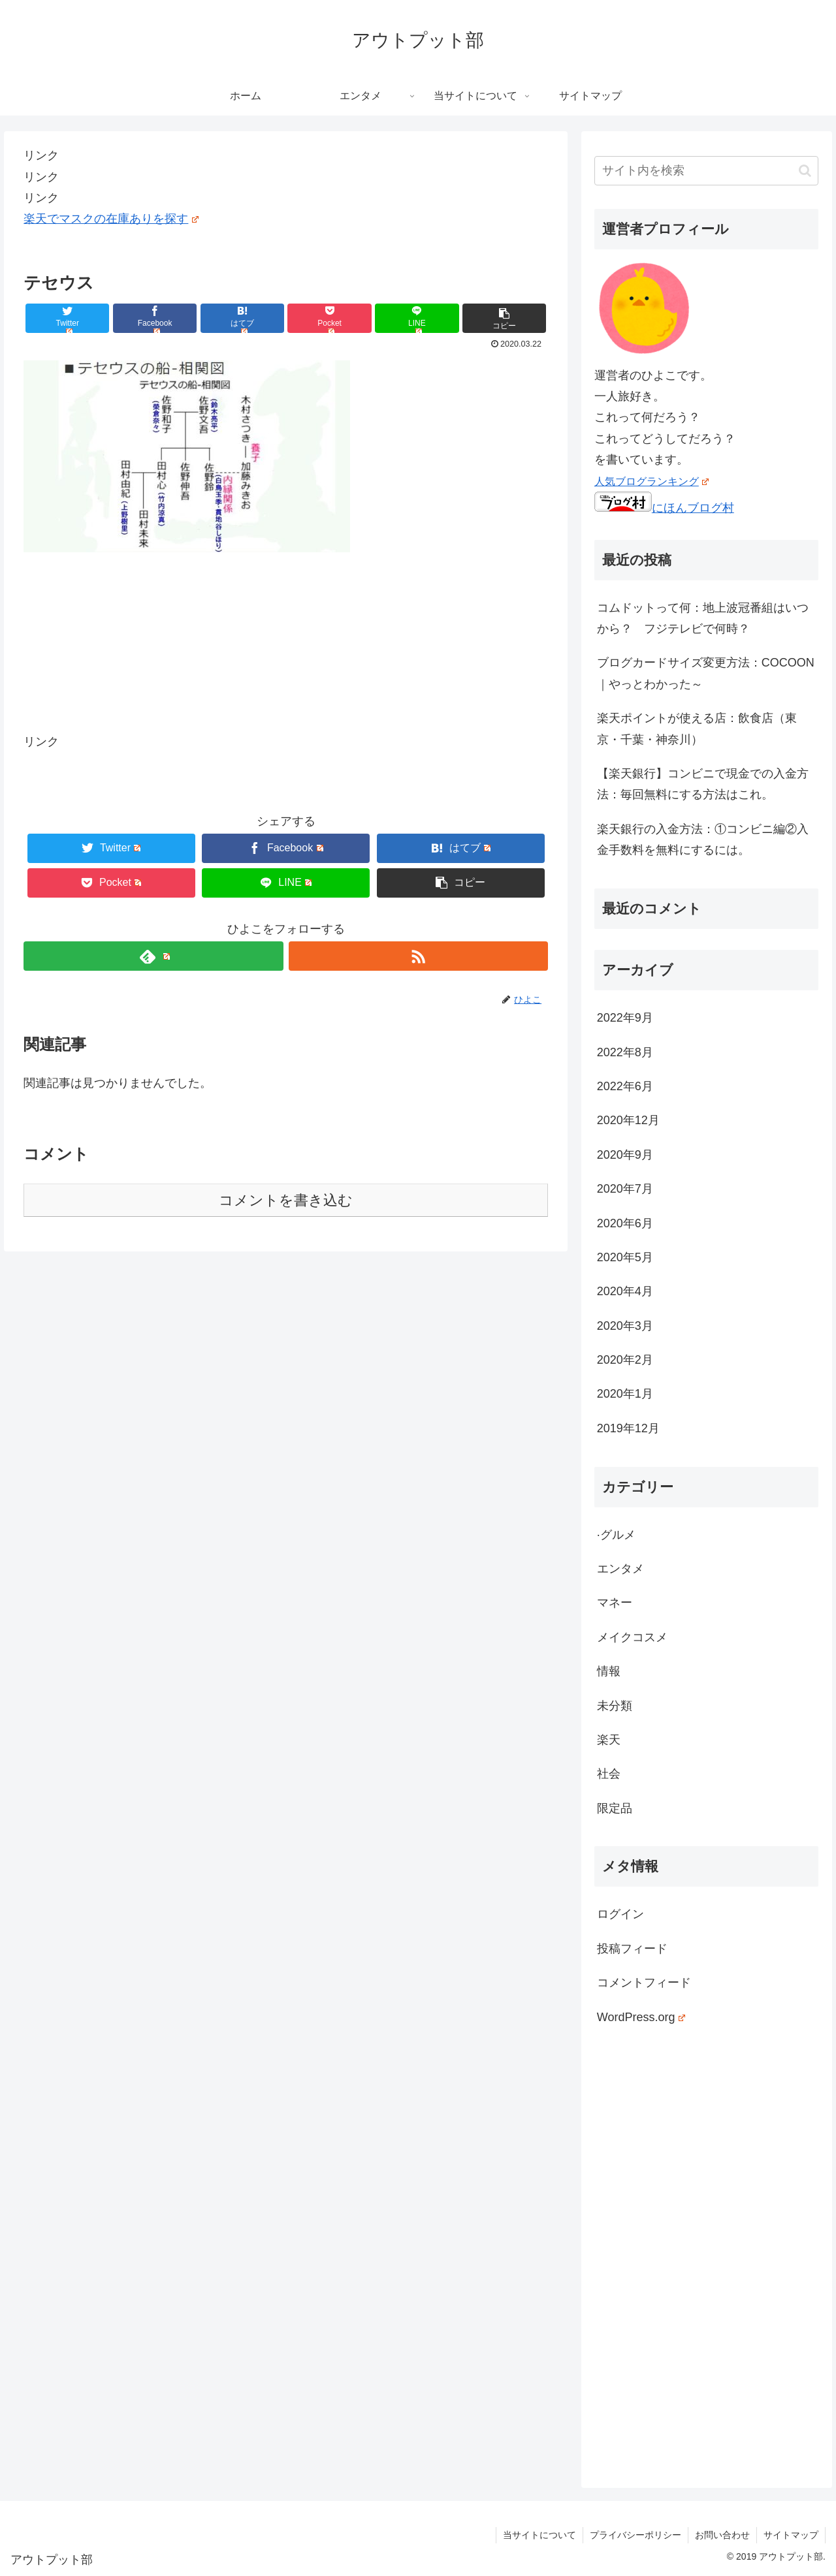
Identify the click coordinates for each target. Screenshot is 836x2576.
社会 (608, 1773)
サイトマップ (791, 2535)
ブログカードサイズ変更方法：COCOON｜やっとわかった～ (705, 673)
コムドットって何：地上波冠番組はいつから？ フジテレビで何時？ (703, 618)
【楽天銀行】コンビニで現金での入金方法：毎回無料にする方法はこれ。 (703, 784)
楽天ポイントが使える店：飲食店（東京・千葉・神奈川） (697, 729)
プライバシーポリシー (635, 2535)
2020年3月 (625, 1325)
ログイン (620, 1914)
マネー (614, 1602)
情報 (608, 1671)
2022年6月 (625, 1086)
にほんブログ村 (664, 507)
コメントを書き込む (286, 1200)
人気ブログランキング (651, 481)
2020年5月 (625, 1257)
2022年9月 (625, 1017)
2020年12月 (628, 1120)
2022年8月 (625, 1052)
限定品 (614, 1808)
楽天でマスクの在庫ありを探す (111, 218)
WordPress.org (641, 2017)
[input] (706, 170)
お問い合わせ (722, 2535)
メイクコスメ (632, 1637)
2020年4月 (625, 1291)
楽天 (608, 1739)
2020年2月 (625, 1359)
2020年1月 (625, 1393)
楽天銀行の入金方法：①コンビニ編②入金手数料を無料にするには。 (703, 839)
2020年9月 (625, 1154)
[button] (805, 170)
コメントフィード (644, 1982)
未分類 (614, 1705)
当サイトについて (539, 2535)
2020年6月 (625, 1223)
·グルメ (616, 1534)
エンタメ (620, 1568)
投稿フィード (632, 1948)
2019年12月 (628, 1428)
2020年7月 (625, 1188)
